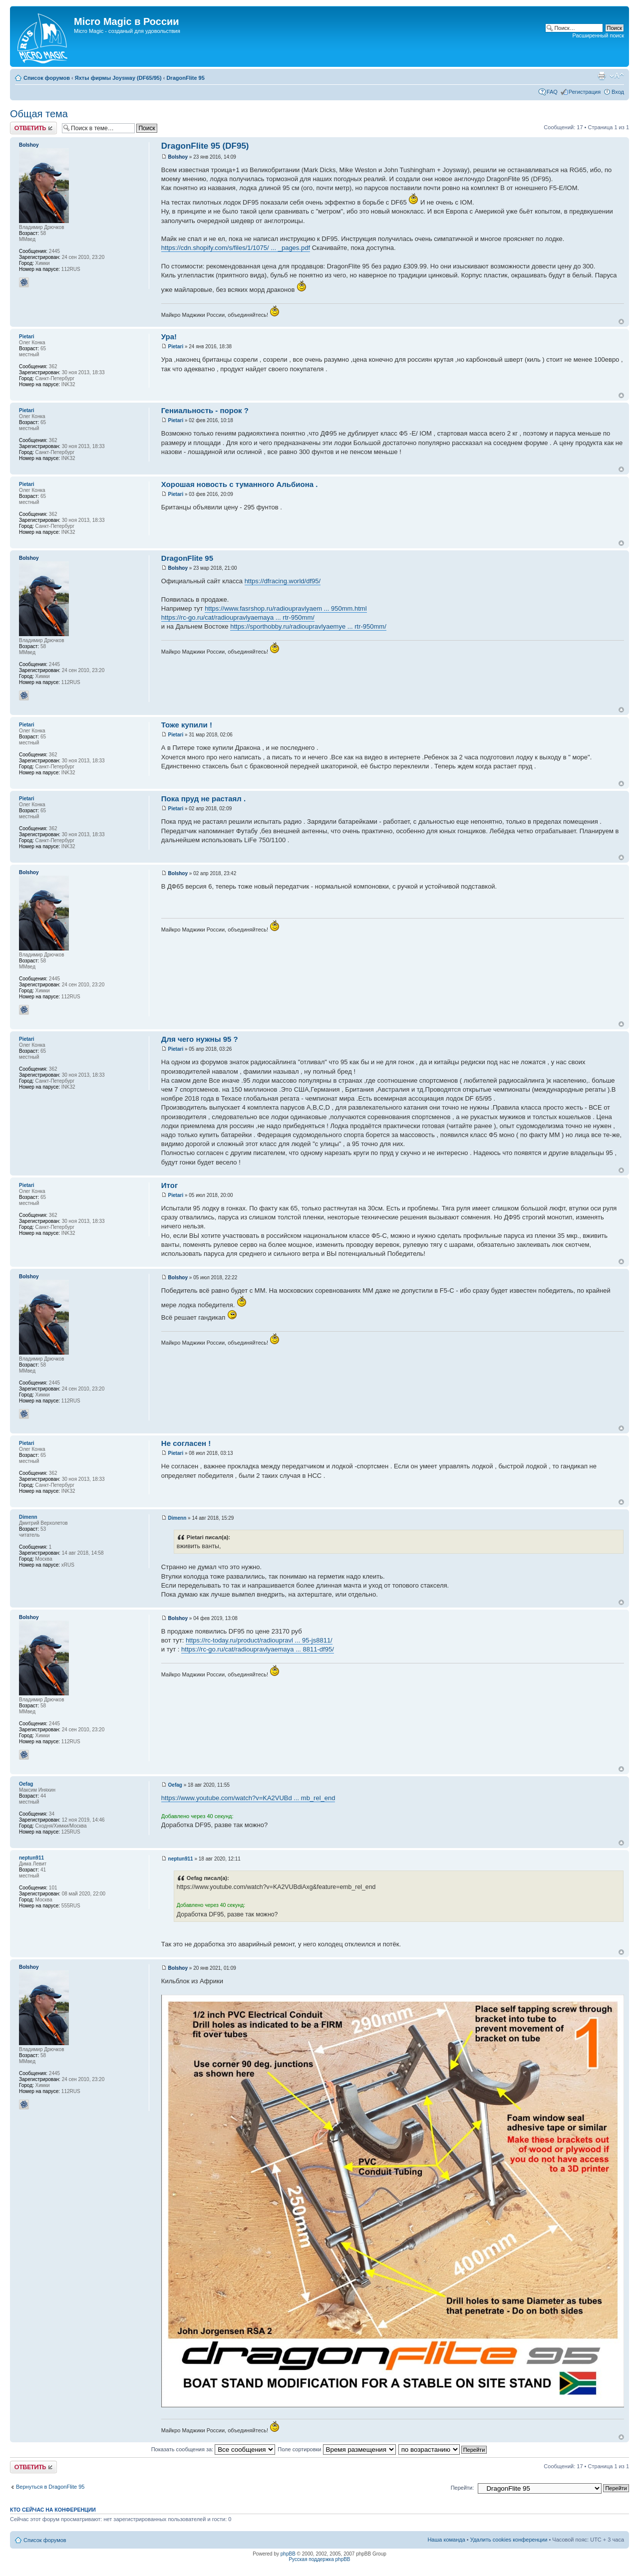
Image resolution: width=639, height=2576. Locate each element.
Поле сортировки (336, 2449)
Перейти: (462, 2488)
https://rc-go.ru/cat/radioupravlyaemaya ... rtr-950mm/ (238, 617)
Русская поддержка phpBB (319, 2559)
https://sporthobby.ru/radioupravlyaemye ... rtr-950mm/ (308, 626)
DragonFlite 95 (185, 78)
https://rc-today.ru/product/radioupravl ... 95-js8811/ (259, 1640)
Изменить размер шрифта (617, 75)
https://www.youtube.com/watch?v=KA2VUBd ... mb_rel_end (248, 1798)
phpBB (288, 2554)
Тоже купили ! (186, 724)
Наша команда (446, 2540)
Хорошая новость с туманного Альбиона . (239, 484)
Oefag (175, 1785)
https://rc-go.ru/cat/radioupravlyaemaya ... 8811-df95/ (257, 1649)
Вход (618, 92)
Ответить (33, 128)
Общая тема (39, 113)
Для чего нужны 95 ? (199, 1039)
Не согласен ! (186, 1443)
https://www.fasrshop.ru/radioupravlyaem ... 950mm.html (285, 608)
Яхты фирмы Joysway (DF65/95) (118, 78)
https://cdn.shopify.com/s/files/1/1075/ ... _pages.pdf (235, 247)
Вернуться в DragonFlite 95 (50, 2487)
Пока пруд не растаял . (203, 798)
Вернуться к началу (621, 321)
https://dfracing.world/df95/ (282, 581)
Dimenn (177, 1518)
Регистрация (585, 92)
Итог (169, 1185)
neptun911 (180, 1859)
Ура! (169, 336)
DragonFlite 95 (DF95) (205, 146)
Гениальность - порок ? (205, 410)
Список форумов (46, 78)
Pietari (176, 346)
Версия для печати (601, 75)
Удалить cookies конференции (509, 2540)
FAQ (552, 92)
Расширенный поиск (598, 35)
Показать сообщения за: (213, 2449)
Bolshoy (178, 157)
